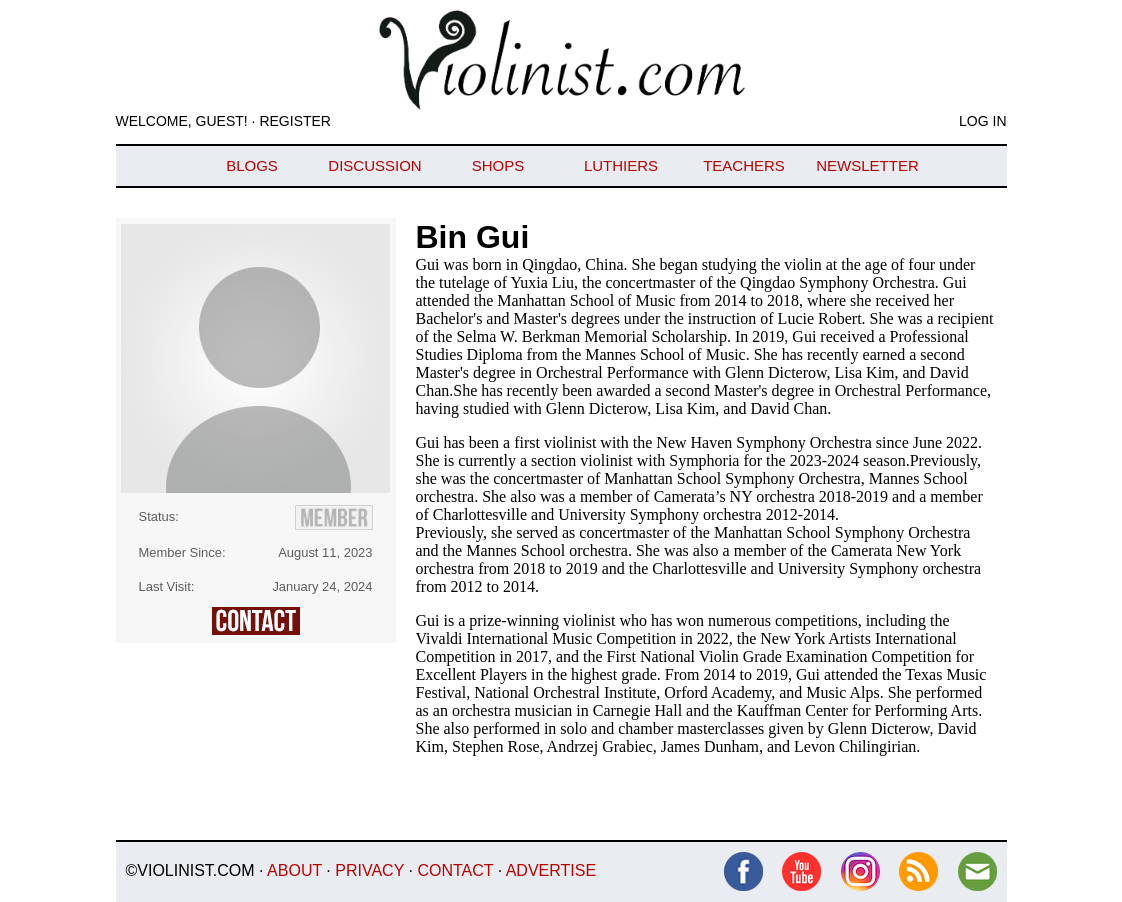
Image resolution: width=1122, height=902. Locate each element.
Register (295, 121)
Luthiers (621, 165)
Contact (455, 870)
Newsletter (867, 165)
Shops (498, 165)
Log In (982, 121)
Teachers (744, 165)
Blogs (252, 165)
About (294, 870)
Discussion (374, 165)
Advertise (551, 870)
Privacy (369, 870)
